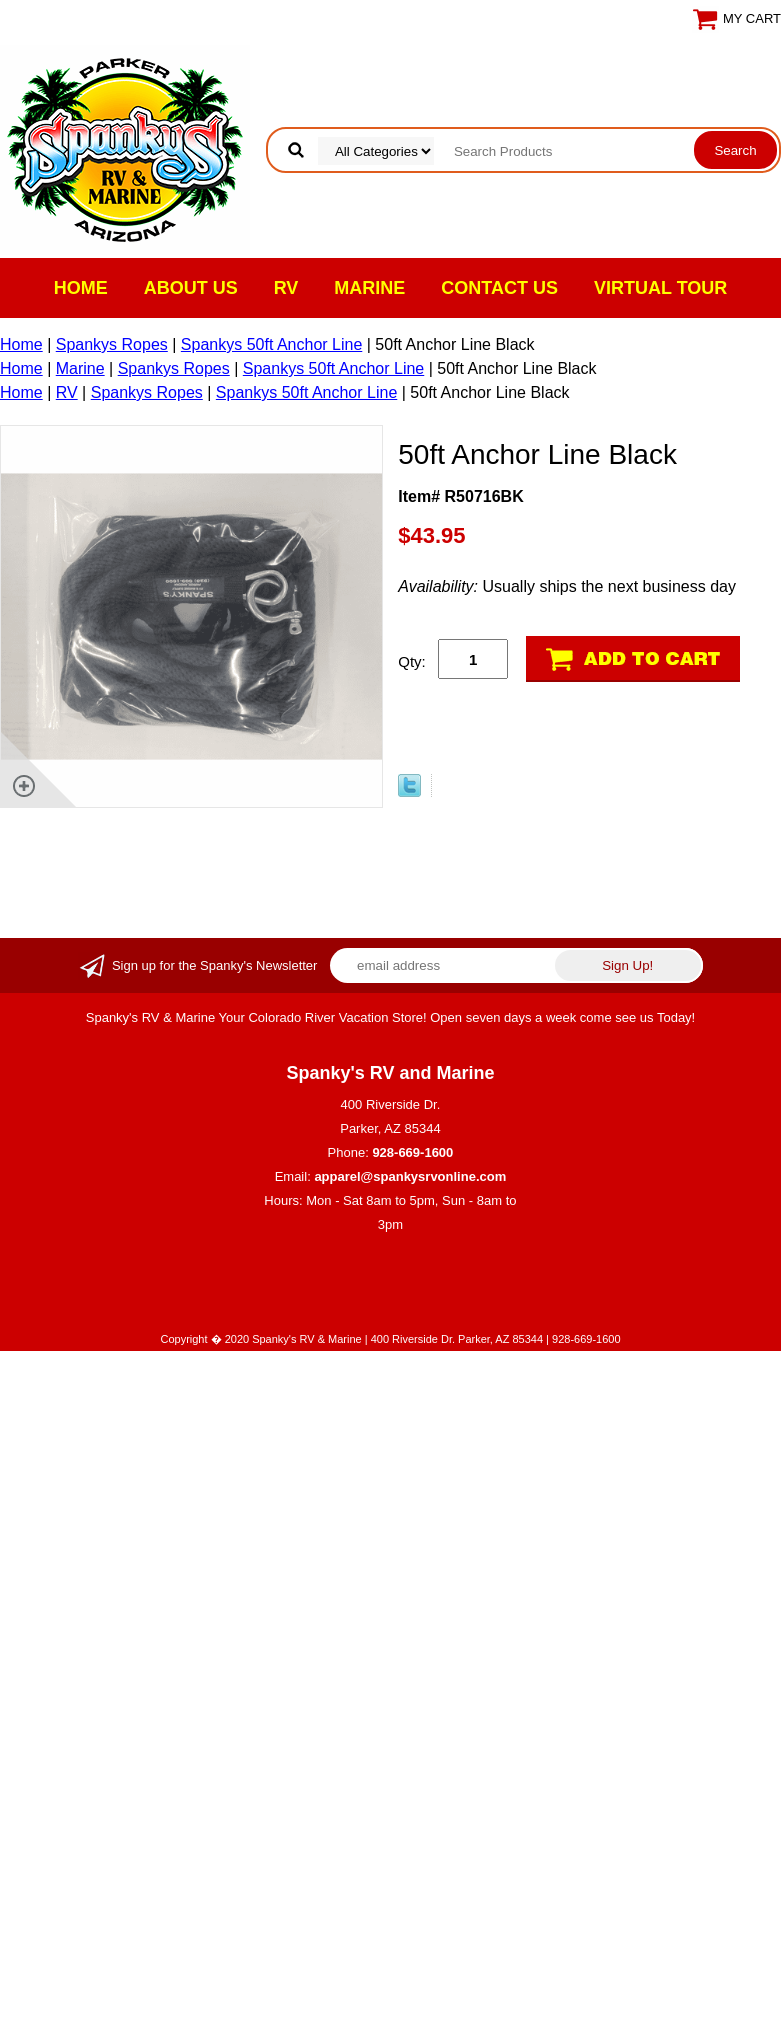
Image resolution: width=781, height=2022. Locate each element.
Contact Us (499, 288)
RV (286, 288)
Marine (369, 288)
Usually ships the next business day (567, 586)
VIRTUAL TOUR (660, 288)
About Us (191, 288)
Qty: (412, 661)
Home (81, 288)
